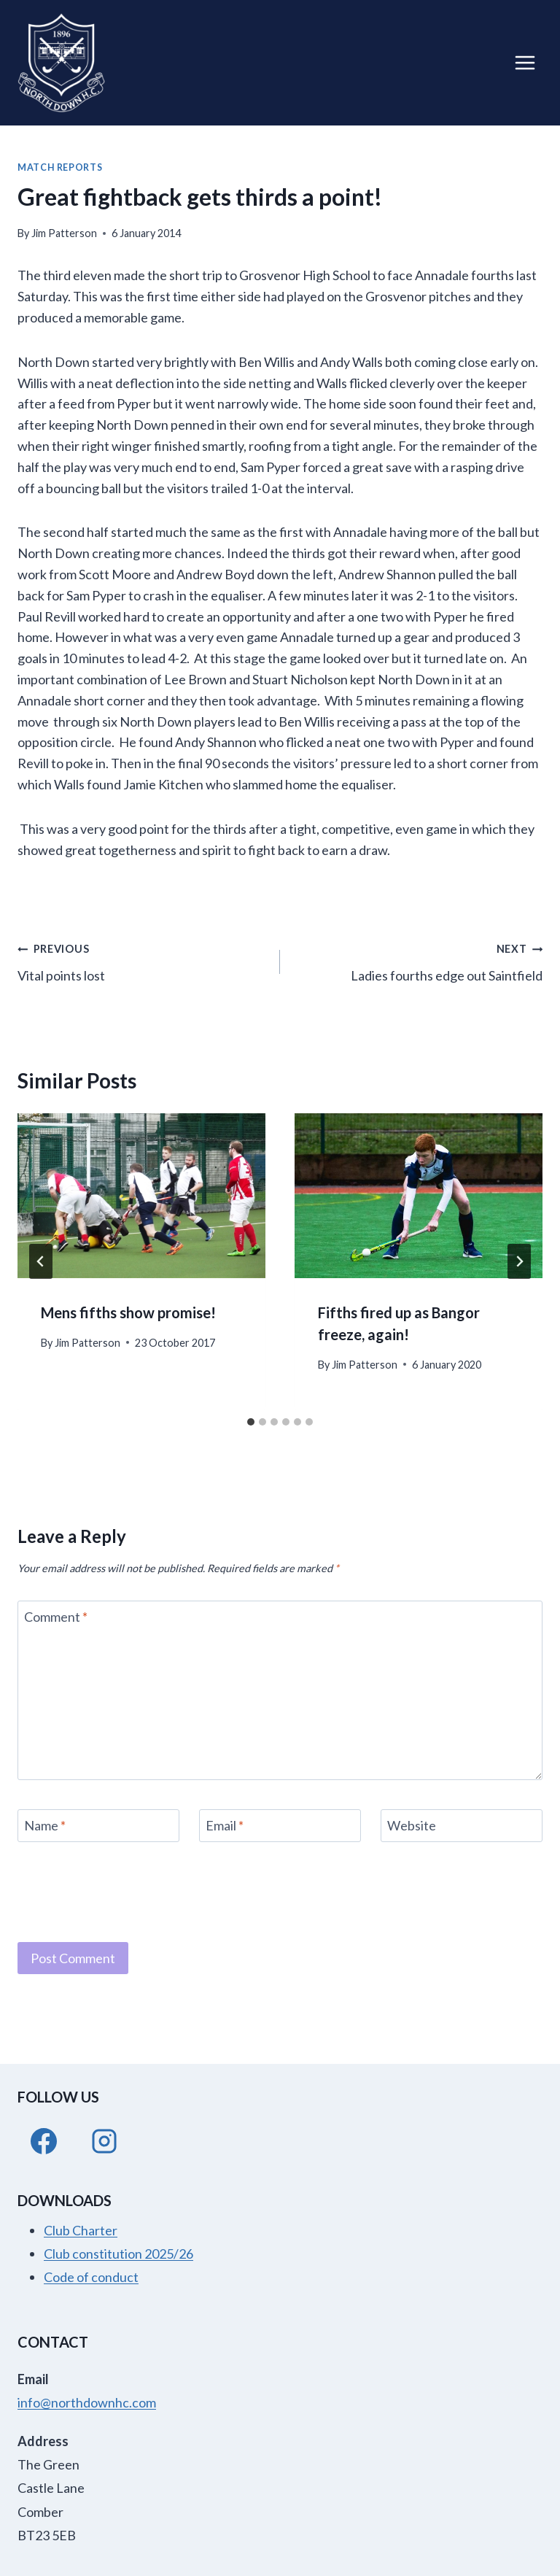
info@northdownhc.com (87, 2402)
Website (411, 1826)
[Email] (280, 1825)
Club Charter (80, 2230)
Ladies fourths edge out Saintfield (417, 960)
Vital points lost (142, 960)
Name (45, 1826)
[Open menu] (524, 62)
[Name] (98, 1825)
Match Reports (60, 167)
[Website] (461, 1825)
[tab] (250, 1422)
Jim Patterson (64, 233)
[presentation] (141, 1196)
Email (225, 1826)
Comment (56, 1617)
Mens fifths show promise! (128, 1312)
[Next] (519, 1261)
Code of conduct (91, 2277)
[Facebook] (44, 2141)
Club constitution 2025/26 (118, 2254)
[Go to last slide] (40, 1261)
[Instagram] (104, 2141)
